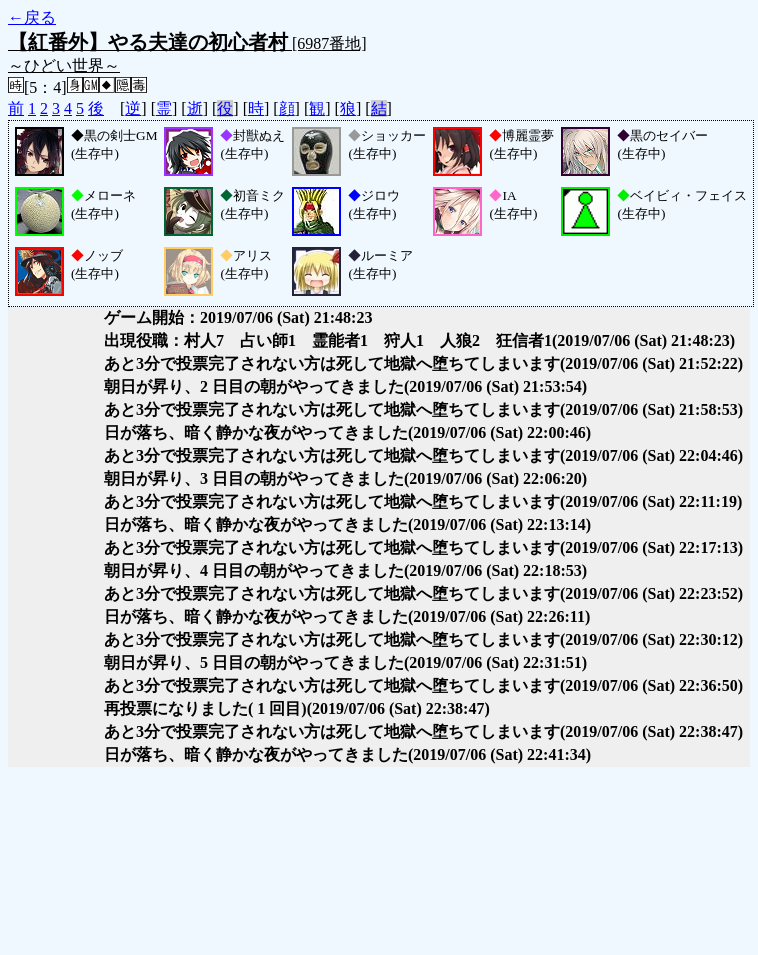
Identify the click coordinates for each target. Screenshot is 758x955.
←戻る (32, 17)
